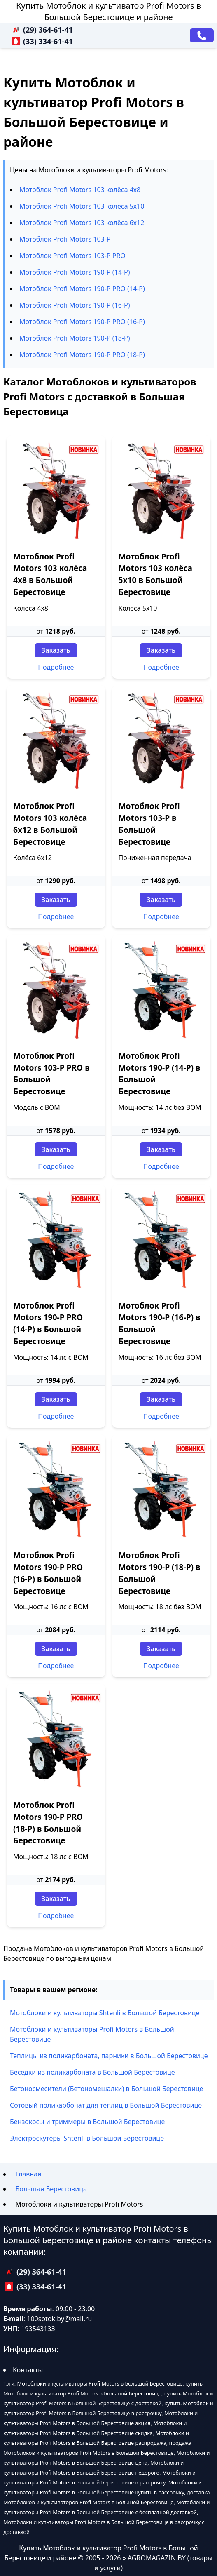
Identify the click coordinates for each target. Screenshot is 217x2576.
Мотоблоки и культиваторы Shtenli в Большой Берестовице (104, 2012)
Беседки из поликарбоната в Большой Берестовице (92, 2072)
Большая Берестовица (51, 2188)
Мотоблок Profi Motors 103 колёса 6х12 (81, 222)
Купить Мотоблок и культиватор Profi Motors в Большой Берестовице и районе (108, 11)
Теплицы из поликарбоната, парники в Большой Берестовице (109, 2055)
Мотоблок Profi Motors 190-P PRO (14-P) (82, 288)
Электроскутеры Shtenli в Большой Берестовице (87, 2138)
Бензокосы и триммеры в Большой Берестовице (87, 2121)
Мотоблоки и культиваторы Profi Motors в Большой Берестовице (92, 2034)
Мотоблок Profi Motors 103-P (65, 239)
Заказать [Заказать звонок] (56, 650)
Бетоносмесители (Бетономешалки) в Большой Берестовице (106, 2088)
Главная (28, 2174)
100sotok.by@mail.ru (59, 2318)
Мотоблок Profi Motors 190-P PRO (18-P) (82, 354)
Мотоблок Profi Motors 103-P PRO (72, 255)
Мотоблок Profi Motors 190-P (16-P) (74, 305)
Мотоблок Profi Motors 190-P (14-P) (74, 272)
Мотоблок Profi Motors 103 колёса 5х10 (81, 206)
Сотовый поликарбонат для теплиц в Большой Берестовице (106, 2105)
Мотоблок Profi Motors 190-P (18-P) (74, 338)
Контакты (28, 2369)
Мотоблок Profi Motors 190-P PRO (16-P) (82, 321)
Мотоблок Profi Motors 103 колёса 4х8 (79, 189)
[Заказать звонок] (202, 35)
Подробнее (56, 667)
